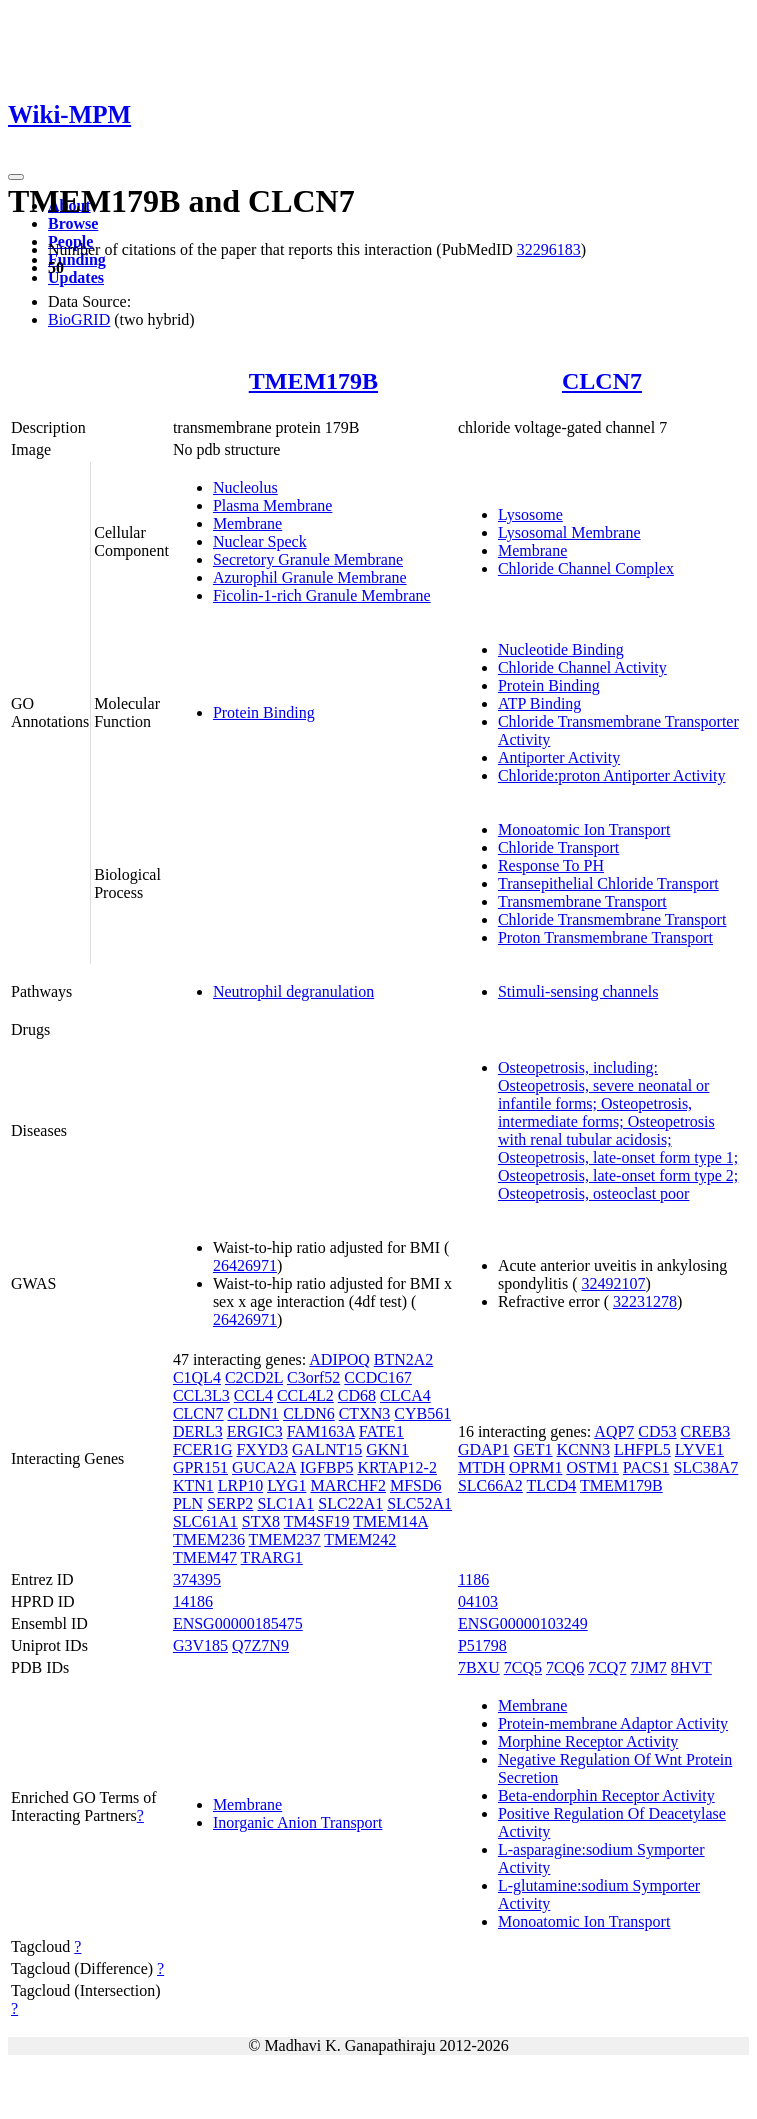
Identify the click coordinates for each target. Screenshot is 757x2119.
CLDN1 (254, 1413)
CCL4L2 (305, 1395)
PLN (188, 1503)
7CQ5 (523, 1667)
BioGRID (79, 319)
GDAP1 (484, 1449)
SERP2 (230, 1503)
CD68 (357, 1395)
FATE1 (381, 1431)
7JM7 (648, 1667)
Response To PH (551, 865)
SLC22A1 (350, 1503)
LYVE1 (699, 1449)
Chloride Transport (558, 847)
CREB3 (706, 1431)
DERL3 (198, 1431)
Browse (73, 223)
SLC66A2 (490, 1485)
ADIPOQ (339, 1359)
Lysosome (530, 514)
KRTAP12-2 (397, 1467)
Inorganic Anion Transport (297, 1822)
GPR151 (200, 1467)
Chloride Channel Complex (586, 568)
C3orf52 (313, 1377)
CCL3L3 (201, 1395)
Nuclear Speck (260, 541)
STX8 (261, 1521)
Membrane (247, 523)
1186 (473, 1579)
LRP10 (240, 1485)
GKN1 (387, 1449)
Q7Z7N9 (260, 1645)
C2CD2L (254, 1377)
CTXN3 (365, 1413)
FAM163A (321, 1431)
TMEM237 (285, 1539)
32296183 (549, 249)
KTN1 (193, 1485)
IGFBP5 (326, 1467)
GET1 (532, 1449)
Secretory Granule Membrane (308, 559)
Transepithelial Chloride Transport (608, 883)
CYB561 (422, 1413)
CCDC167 (378, 1377)
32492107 (613, 1283)
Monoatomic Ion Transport (584, 829)
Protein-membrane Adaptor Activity (613, 1723)
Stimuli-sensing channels (578, 991)
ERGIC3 (255, 1431)
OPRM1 (535, 1467)
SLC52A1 (419, 1503)
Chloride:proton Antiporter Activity (612, 775)
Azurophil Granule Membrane (310, 577)
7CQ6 (565, 1667)
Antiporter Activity (559, 757)
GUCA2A (264, 1467)
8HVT (691, 1667)
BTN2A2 (404, 1359)
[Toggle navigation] (16, 177)
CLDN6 (309, 1413)
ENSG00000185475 (238, 1623)
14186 (193, 1601)
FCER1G (203, 1449)
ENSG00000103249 (523, 1623)
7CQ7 (607, 1667)
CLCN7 (602, 381)
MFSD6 (416, 1485)
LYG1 (286, 1485)
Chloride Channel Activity (582, 667)
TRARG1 (272, 1557)
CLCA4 (405, 1395)
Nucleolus (245, 487)
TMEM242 (360, 1539)
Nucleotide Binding (561, 649)
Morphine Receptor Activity (588, 1741)
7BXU (479, 1667)
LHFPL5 (642, 1449)
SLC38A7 (705, 1467)
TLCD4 (552, 1485)
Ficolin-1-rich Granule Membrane (322, 595)
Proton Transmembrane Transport (605, 937)
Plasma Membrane (273, 505)
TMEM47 (205, 1557)
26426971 (245, 1265)
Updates (76, 277)
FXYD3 (262, 1449)
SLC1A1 (285, 1503)
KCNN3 (583, 1449)
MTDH (481, 1467)
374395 (197, 1579)
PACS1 (646, 1467)
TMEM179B (313, 381)
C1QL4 (197, 1377)
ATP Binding (539, 703)
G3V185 (200, 1645)
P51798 (482, 1645)
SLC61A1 (205, 1521)
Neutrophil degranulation (293, 991)
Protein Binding (264, 712)
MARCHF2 (348, 1485)
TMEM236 (209, 1539)
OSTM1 (592, 1467)
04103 (478, 1601)
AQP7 (614, 1431)
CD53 (657, 1431)
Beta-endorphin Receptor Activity (606, 1795)
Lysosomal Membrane (569, 532)
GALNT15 (327, 1449)
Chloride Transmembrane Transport (612, 919)
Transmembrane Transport (582, 901)
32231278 (645, 1301)
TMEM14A (390, 1521)
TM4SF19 (317, 1521)
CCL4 (253, 1395)
